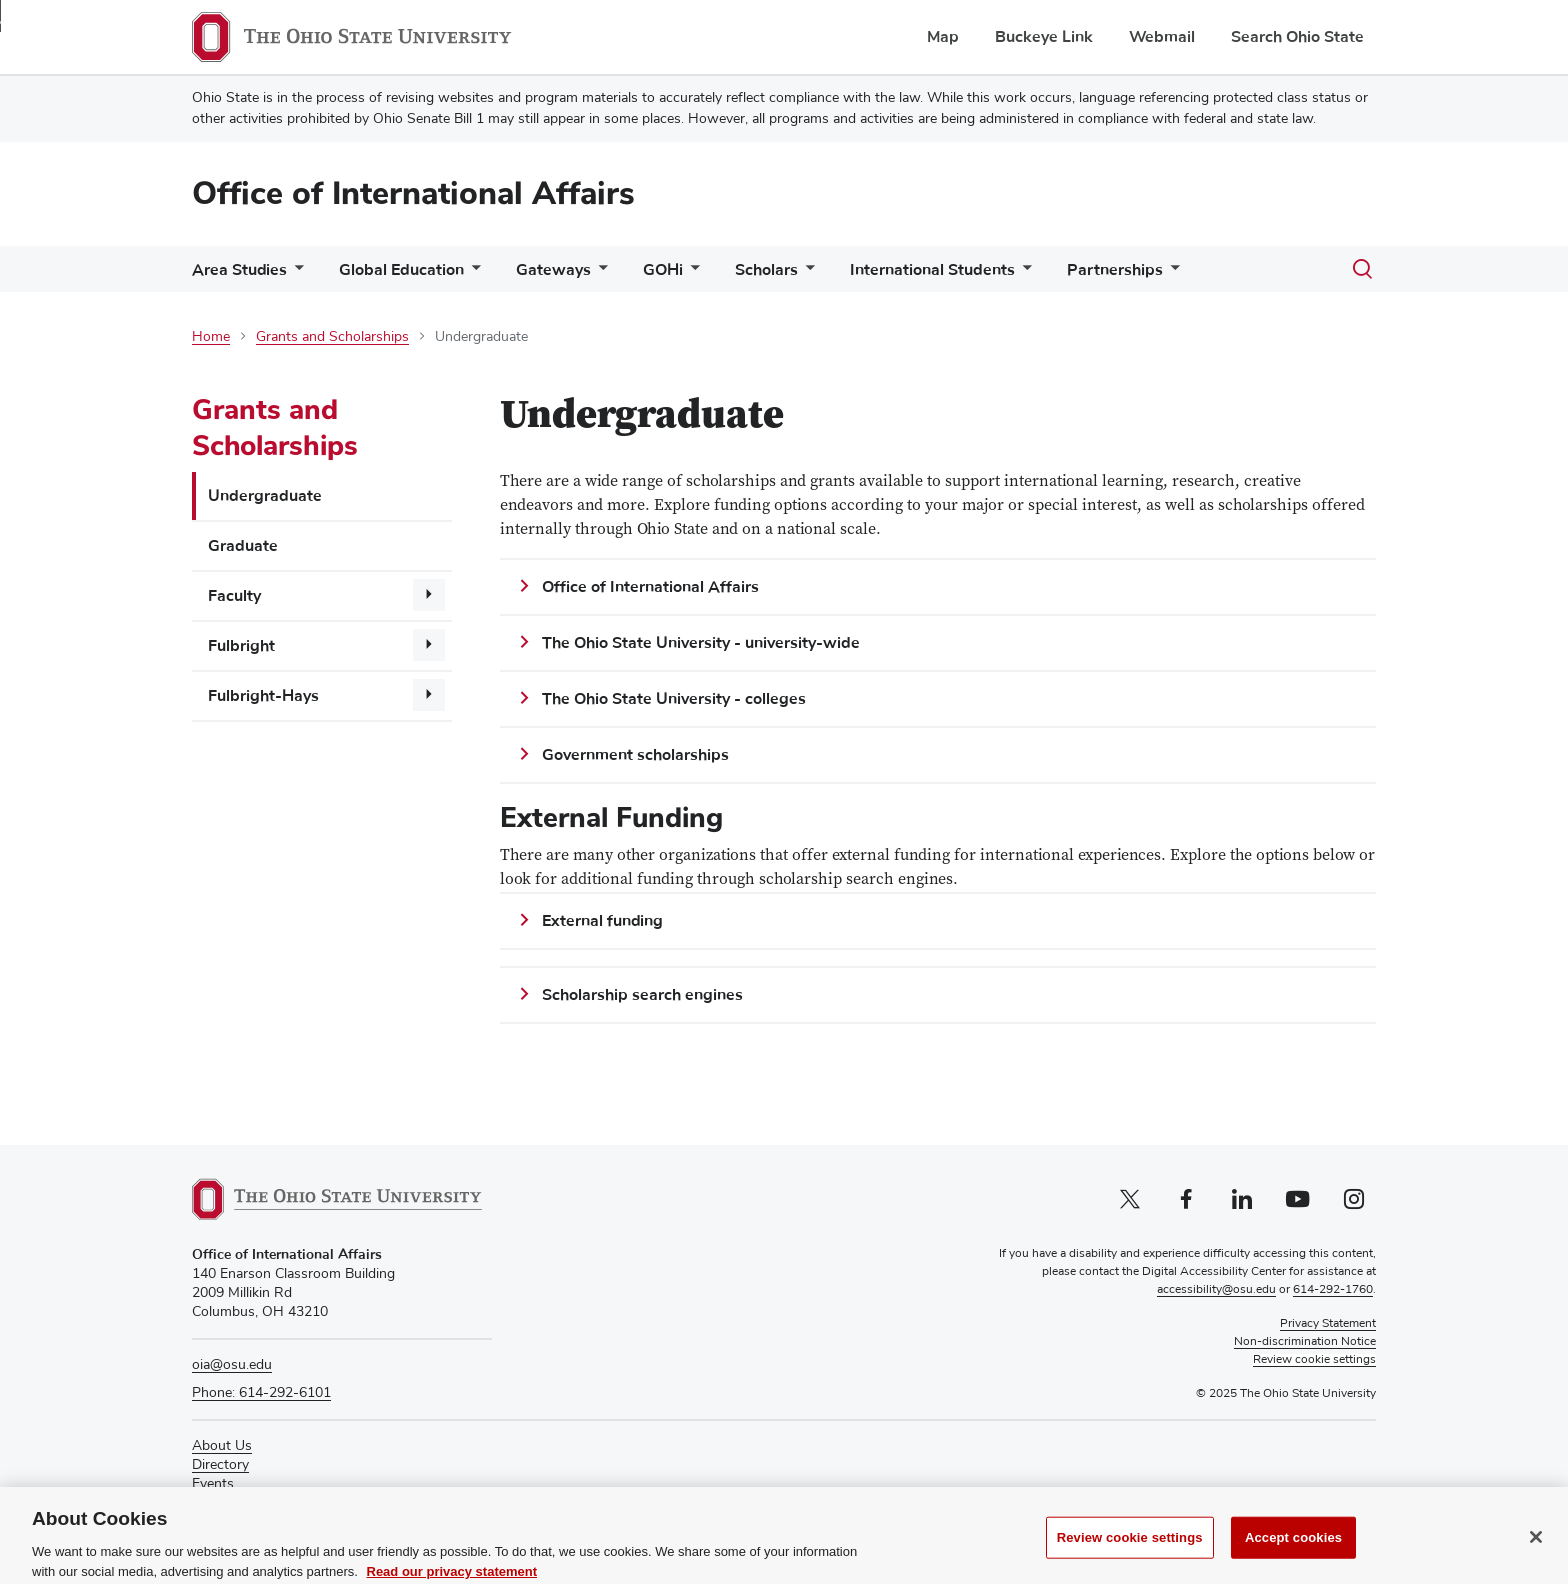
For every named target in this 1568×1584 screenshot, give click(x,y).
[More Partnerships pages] (1171, 274)
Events (213, 1484)
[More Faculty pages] (429, 595)
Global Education (401, 270)
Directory (220, 1465)
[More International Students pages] (1023, 274)
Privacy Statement (1328, 1324)
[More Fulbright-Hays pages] (429, 695)
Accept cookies (1293, 1551)
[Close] (1536, 1551)
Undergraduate (265, 496)
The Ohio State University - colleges (674, 699)
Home (211, 337)
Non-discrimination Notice (1305, 1342)
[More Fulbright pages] (429, 645)
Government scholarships (635, 755)
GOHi (663, 270)
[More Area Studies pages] (295, 274)
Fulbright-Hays (263, 696)
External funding (602, 921)
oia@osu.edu (232, 1365)
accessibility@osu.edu (1216, 1290)
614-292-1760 (1333, 1290)
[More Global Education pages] (472, 274)
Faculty (234, 596)
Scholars (766, 270)
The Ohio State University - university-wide (701, 643)
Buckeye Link (1044, 37)
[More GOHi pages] (691, 274)
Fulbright (241, 646)
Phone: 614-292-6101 (261, 1393)
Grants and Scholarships (332, 337)
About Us (222, 1446)
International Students (932, 270)
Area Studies (239, 270)
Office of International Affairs (413, 193)
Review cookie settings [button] (1314, 1360)
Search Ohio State (1297, 37)
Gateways (553, 270)
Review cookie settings (1130, 1551)
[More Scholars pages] (806, 274)
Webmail (1162, 37)
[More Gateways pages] (599, 274)
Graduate (243, 546)
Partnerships (1115, 270)
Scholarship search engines (642, 995)
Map (943, 37)
